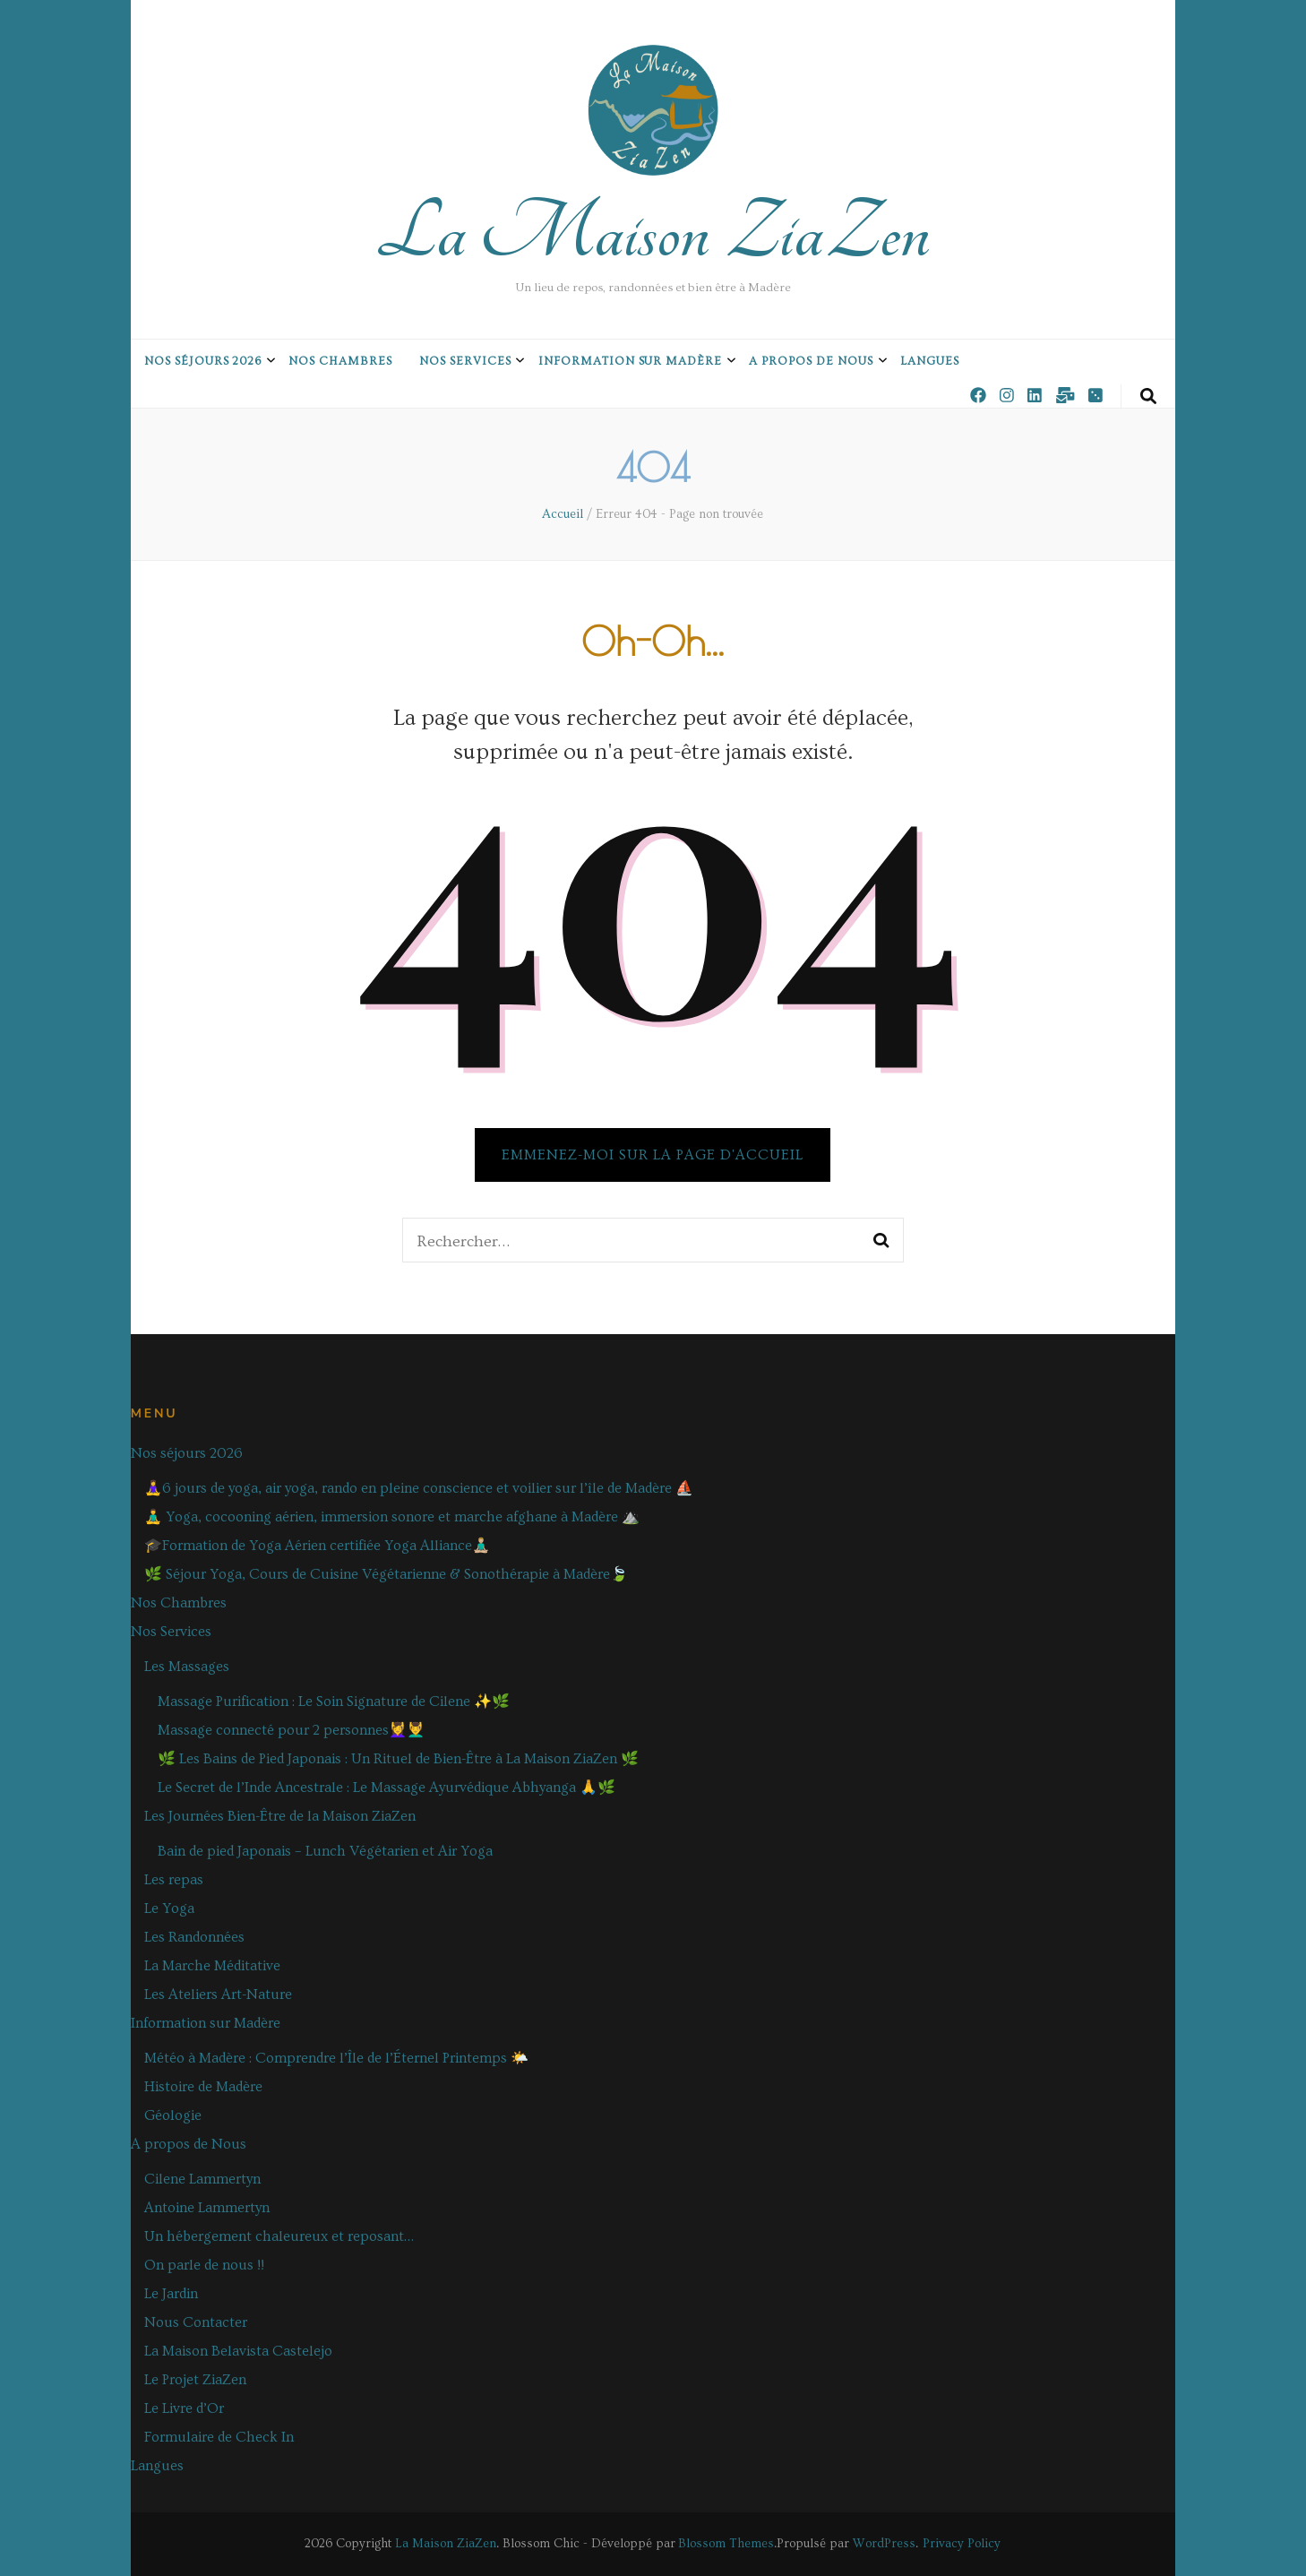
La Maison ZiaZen (652, 233)
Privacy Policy (962, 2544)
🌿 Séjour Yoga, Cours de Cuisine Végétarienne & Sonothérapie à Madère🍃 (386, 1574)
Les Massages (186, 1666)
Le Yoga (169, 1908)
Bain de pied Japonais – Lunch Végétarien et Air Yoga (325, 1851)
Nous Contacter (195, 2322)
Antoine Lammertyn (207, 2208)
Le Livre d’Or (184, 2408)
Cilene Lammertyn (202, 2179)
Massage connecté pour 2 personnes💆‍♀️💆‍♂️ (291, 1730)
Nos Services (465, 361)
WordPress (884, 2544)
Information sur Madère (630, 361)
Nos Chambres (340, 361)
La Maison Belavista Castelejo (238, 2351)
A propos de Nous (811, 361)
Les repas (173, 1880)
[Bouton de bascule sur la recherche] (1148, 397)
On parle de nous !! (204, 2265)
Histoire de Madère (203, 2087)
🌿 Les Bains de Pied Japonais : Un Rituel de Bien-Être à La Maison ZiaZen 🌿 (398, 1759)
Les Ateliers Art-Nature (218, 1994)
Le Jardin (171, 2294)
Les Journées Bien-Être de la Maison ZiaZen (280, 1816)
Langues (929, 361)
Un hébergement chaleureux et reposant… (279, 2236)
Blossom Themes (726, 2544)
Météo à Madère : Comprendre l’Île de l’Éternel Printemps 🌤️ (336, 2058)
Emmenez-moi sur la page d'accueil (652, 1155)
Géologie (173, 2115)
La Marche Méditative (212, 1966)
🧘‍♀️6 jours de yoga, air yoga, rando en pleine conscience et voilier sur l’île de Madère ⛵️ (418, 1488)
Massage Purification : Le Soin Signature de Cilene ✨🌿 (334, 1701)
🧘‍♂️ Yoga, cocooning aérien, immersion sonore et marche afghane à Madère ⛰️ (392, 1517)
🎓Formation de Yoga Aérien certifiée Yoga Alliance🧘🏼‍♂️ (317, 1546)
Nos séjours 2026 (203, 361)
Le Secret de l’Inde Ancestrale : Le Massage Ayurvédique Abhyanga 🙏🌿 (386, 1787)
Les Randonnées (194, 1937)
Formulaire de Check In (219, 2437)
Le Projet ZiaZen (195, 2380)
